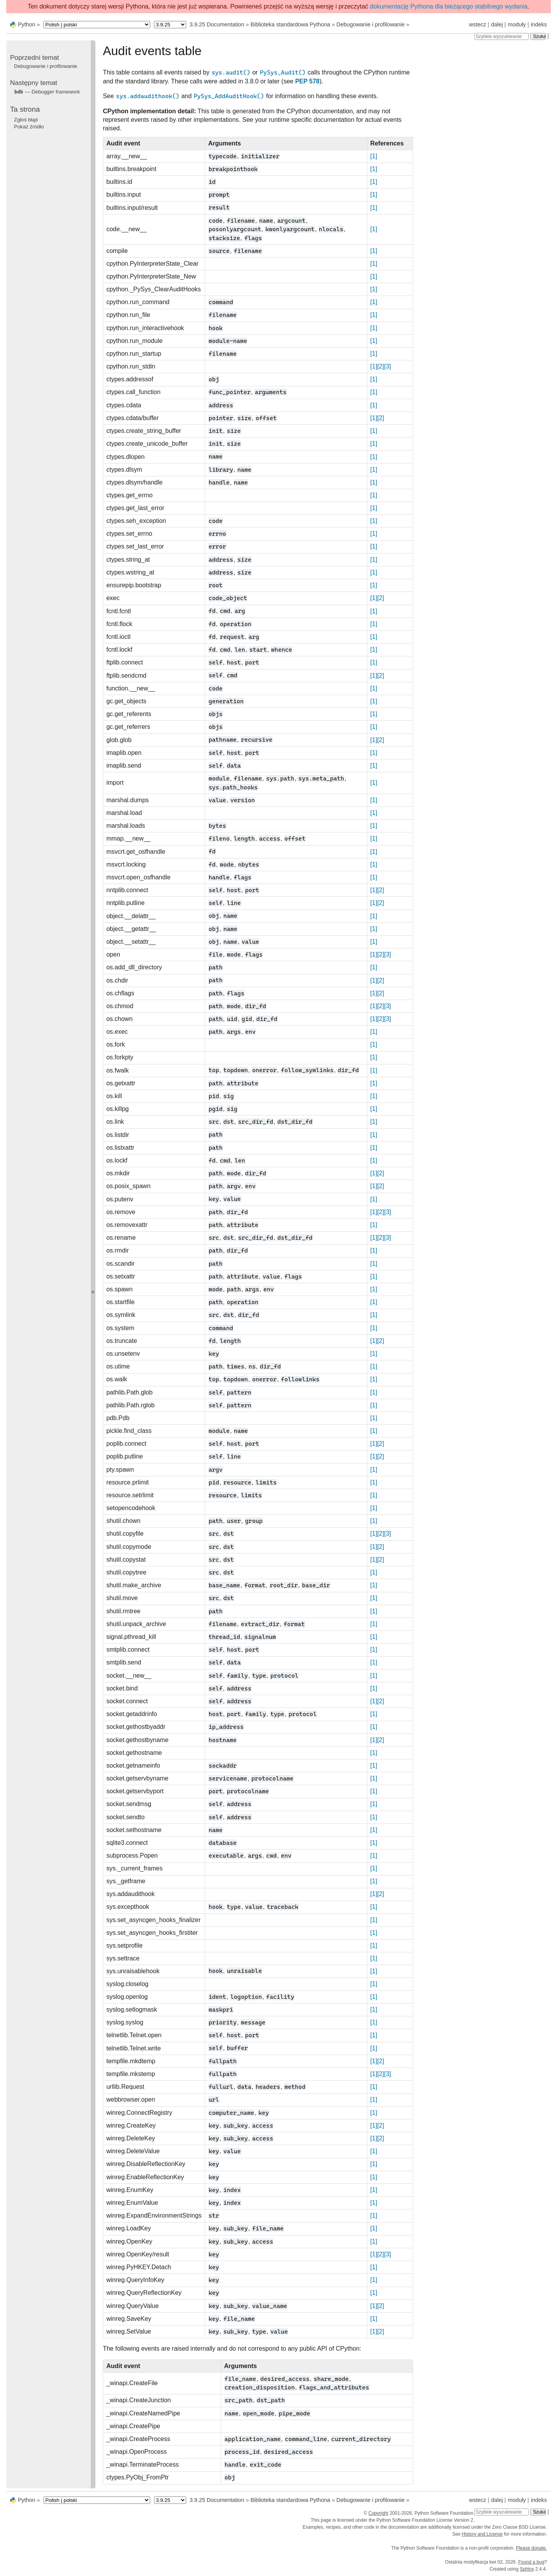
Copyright (378, 2513)
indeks (539, 24)
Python (26, 24)
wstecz (477, 24)
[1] (373, 156)
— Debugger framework (47, 92)
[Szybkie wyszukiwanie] (501, 36)
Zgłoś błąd (26, 120)
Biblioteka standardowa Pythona (290, 24)
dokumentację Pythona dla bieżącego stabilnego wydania (449, 6)
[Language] (96, 24)
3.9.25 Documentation (217, 24)
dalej (497, 24)
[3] (387, 366)
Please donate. (531, 2548)
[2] (380, 366)
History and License (482, 2534)
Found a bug (531, 2562)
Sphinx (527, 2569)
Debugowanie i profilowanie (370, 24)
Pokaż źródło (29, 127)
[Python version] (170, 24)
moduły (517, 24)
